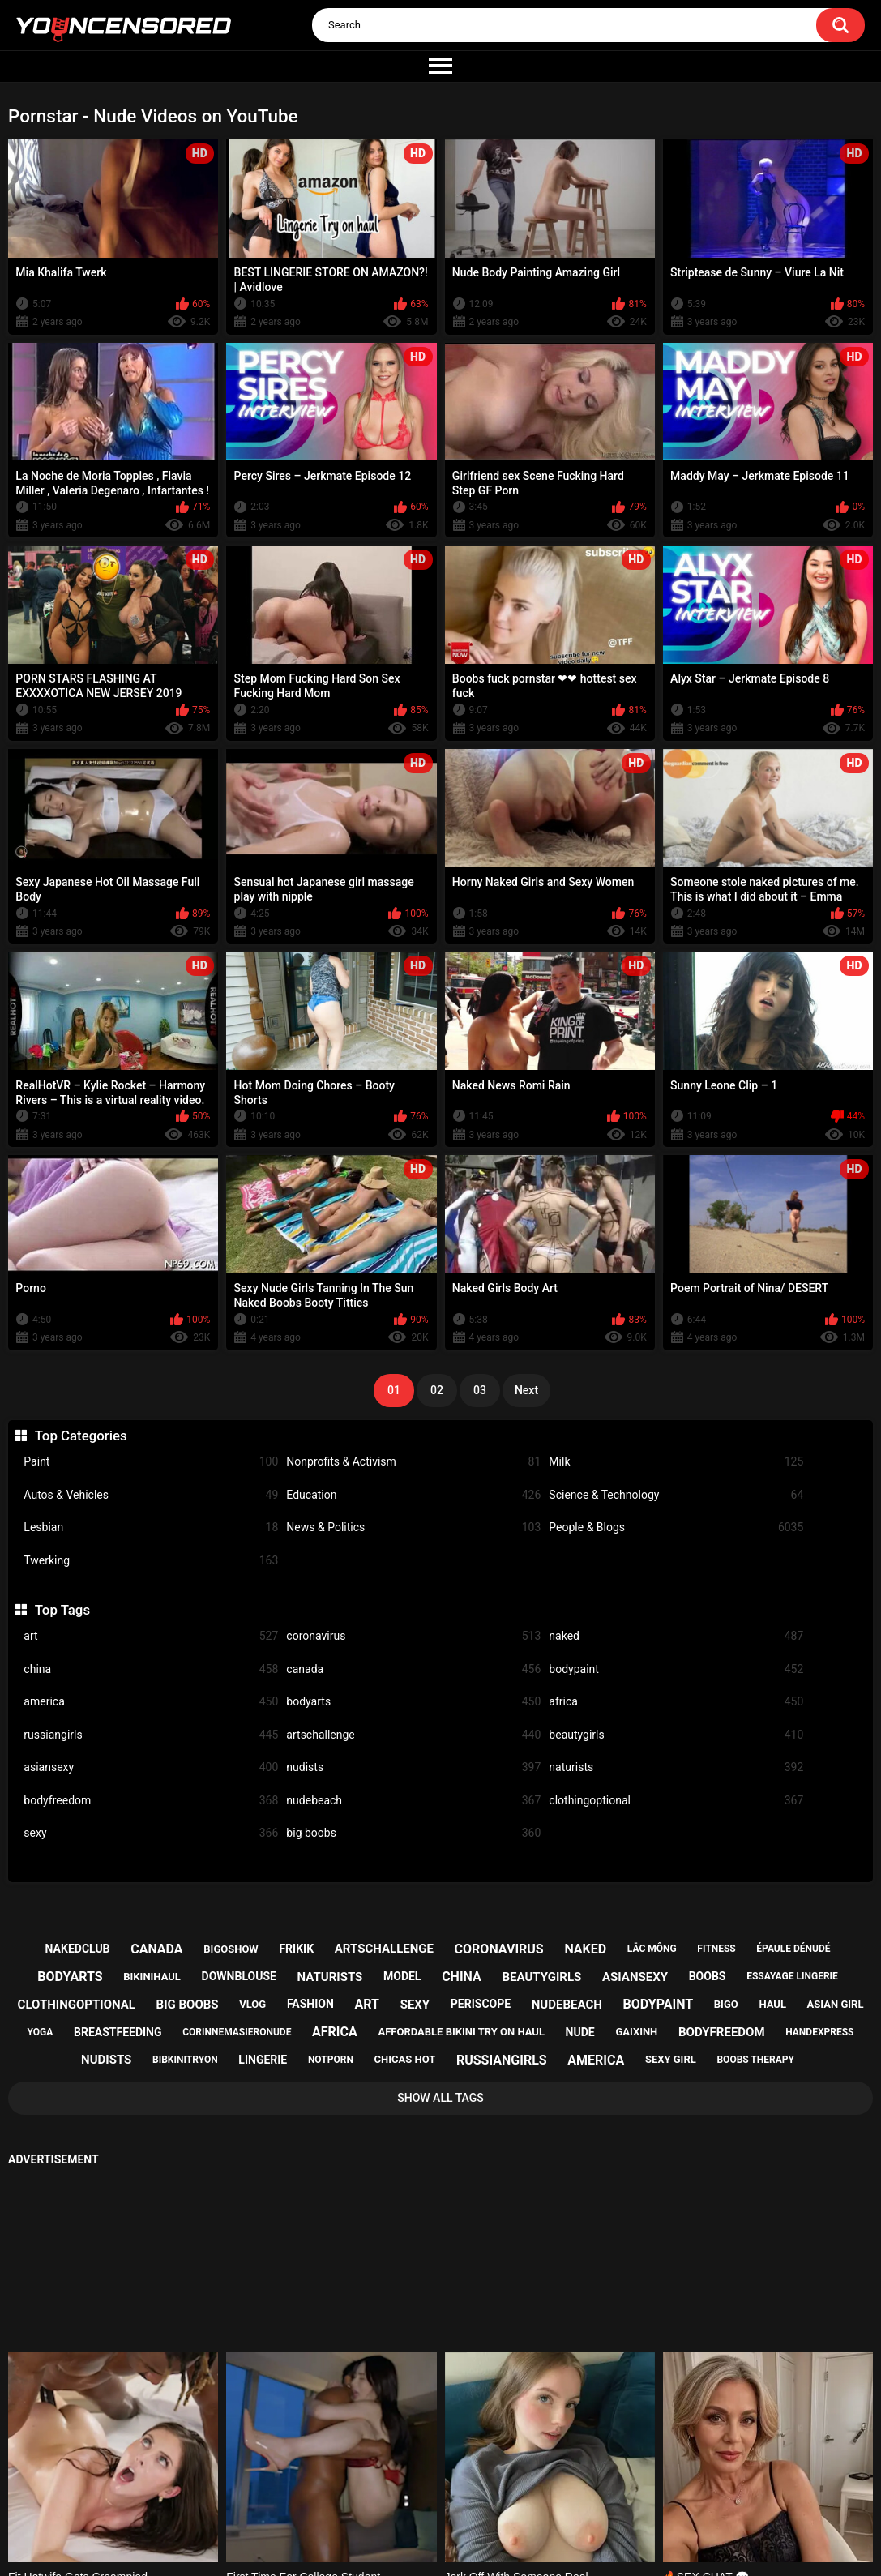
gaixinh (636, 2032)
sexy (151, 1833)
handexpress (819, 2032)
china (151, 1669)
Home (339, 2503)
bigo (726, 2004)
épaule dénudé (793, 1948)
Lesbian (151, 1527)
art (151, 1636)
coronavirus (413, 1636)
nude (580, 2032)
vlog (252, 2004)
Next (526, 1390)
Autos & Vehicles (151, 1495)
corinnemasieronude (236, 2032)
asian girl (835, 2004)
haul (772, 2004)
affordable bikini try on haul (461, 2032)
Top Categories (81, 1435)
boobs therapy (755, 2059)
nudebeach (413, 1801)
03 (479, 1390)
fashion (310, 2003)
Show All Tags (440, 2097)
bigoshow (230, 1949)
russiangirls (151, 1735)
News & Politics (413, 1527)
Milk (676, 1462)
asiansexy (151, 1767)
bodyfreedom (151, 1801)
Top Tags (62, 1610)
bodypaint (676, 1669)
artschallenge (413, 1735)
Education (413, 1495)
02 (436, 1390)
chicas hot (405, 2059)
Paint (151, 1462)
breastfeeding (118, 2032)
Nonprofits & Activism (413, 1462)
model (402, 1976)
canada (413, 1669)
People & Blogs (676, 1527)
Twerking (151, 1561)
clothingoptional (676, 1801)
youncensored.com (424, 2546)
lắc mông (652, 1948)
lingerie (262, 2059)
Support (419, 2503)
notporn (330, 2059)
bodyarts (413, 1702)
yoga (40, 2032)
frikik (296, 1948)
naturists (676, 1767)
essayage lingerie (792, 1976)
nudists (413, 1767)
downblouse (239, 1976)
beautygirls (676, 1735)
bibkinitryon (185, 2059)
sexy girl (670, 2059)
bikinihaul (152, 1977)
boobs (707, 1976)
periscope (481, 2003)
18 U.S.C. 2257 (520, 2503)
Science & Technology (676, 1495)
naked (676, 1636)
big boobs (413, 1833)
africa (676, 1702)
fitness (716, 1948)
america (151, 1702)
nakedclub (77, 1948)
